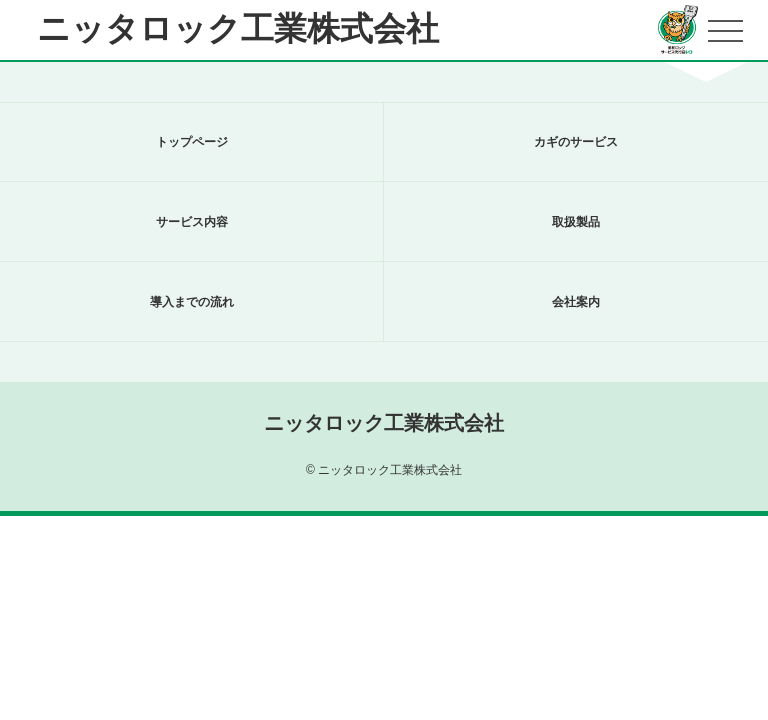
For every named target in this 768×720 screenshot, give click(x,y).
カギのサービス (576, 142)
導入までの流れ (192, 302)
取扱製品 (576, 222)
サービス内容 (192, 222)
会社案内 (576, 302)
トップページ (192, 142)
